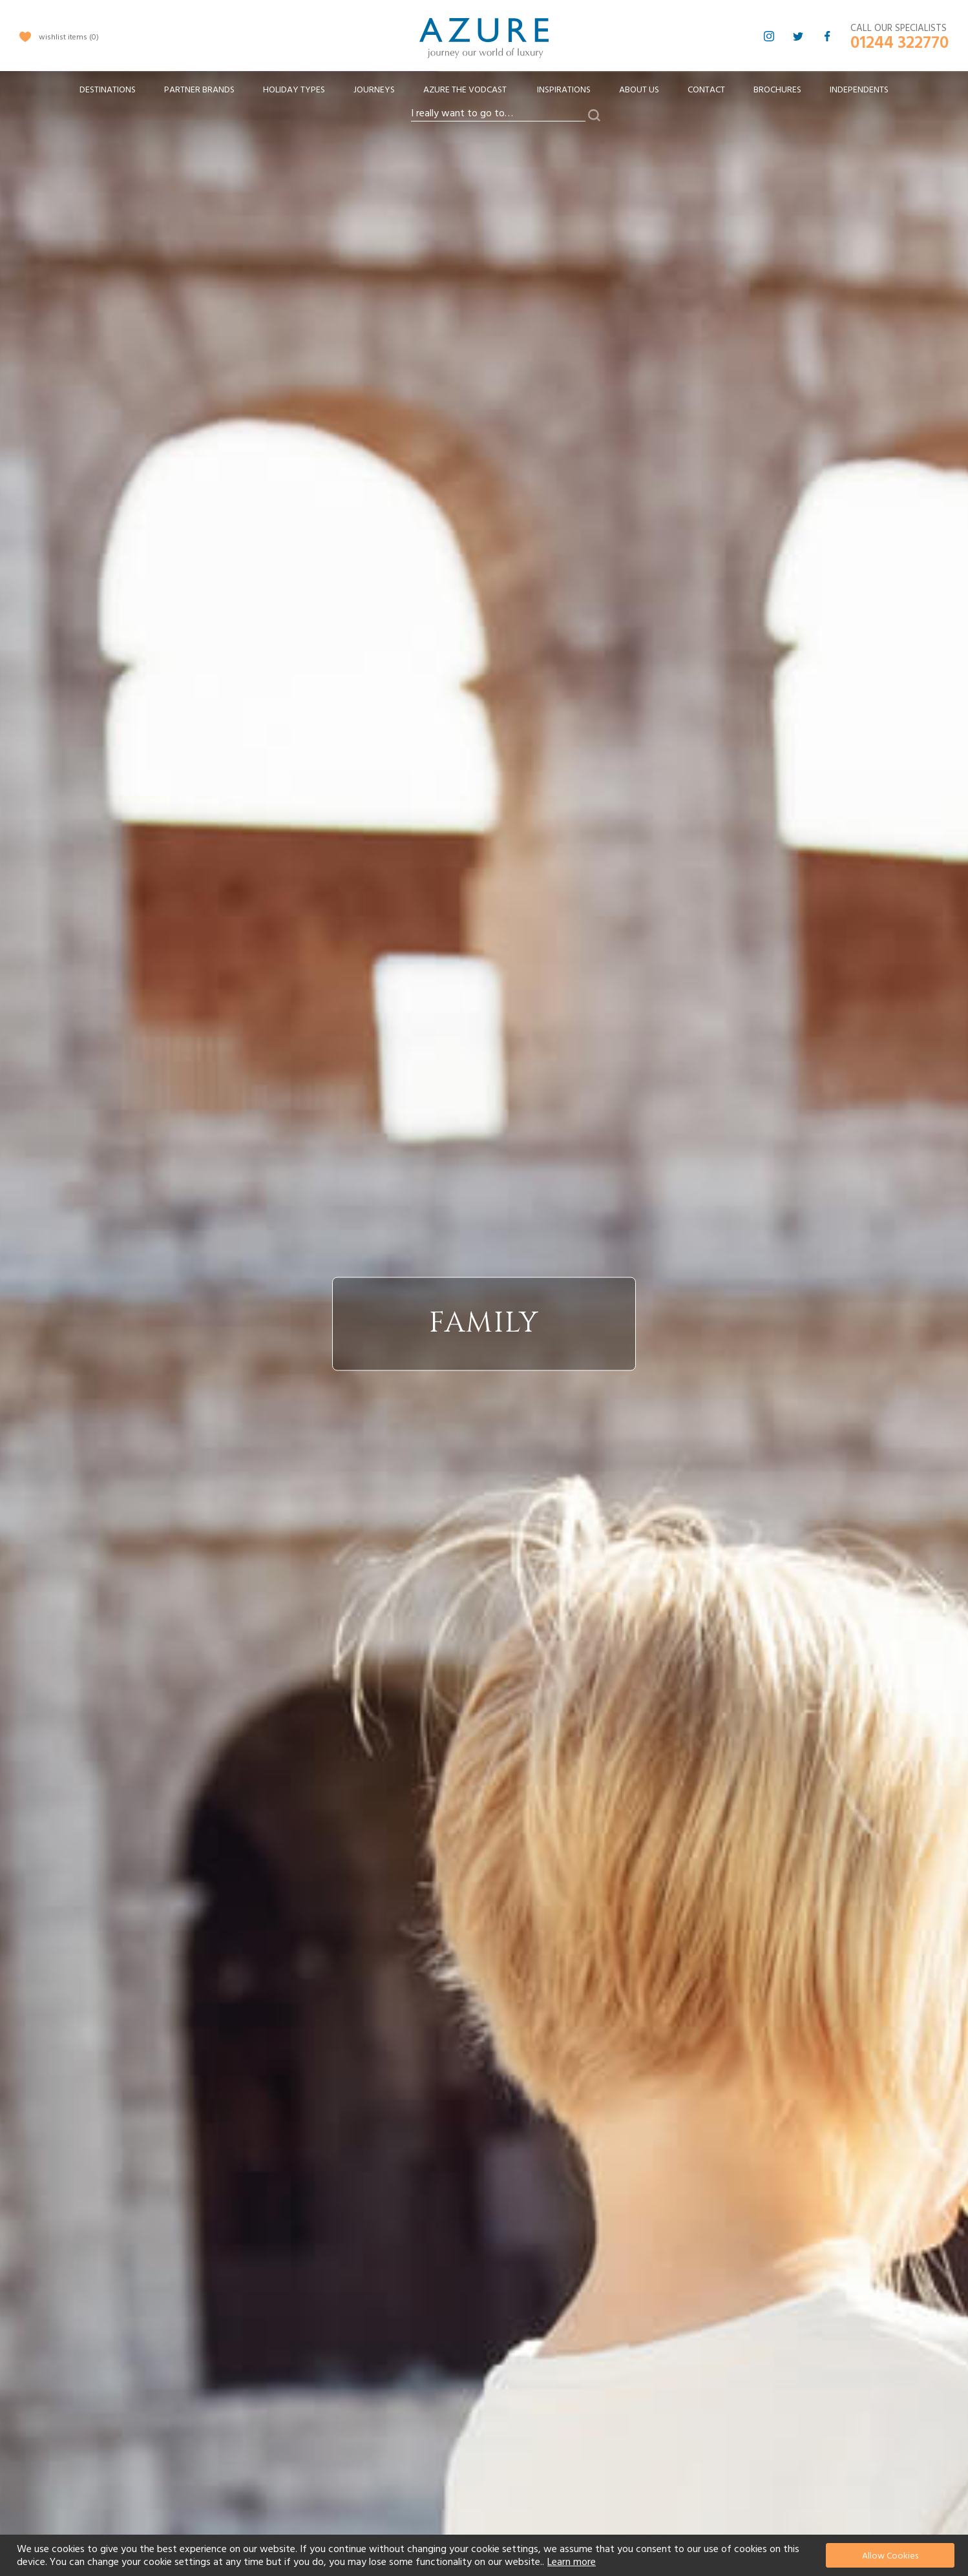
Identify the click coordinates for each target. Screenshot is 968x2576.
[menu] (484, 94)
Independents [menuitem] (859, 89)
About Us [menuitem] (639, 89)
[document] (485, 2555)
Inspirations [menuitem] (564, 89)
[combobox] (498, 113)
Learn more (571, 2562)
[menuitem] (107, 90)
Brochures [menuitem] (777, 89)
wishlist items (69, 37)
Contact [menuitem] (706, 89)
